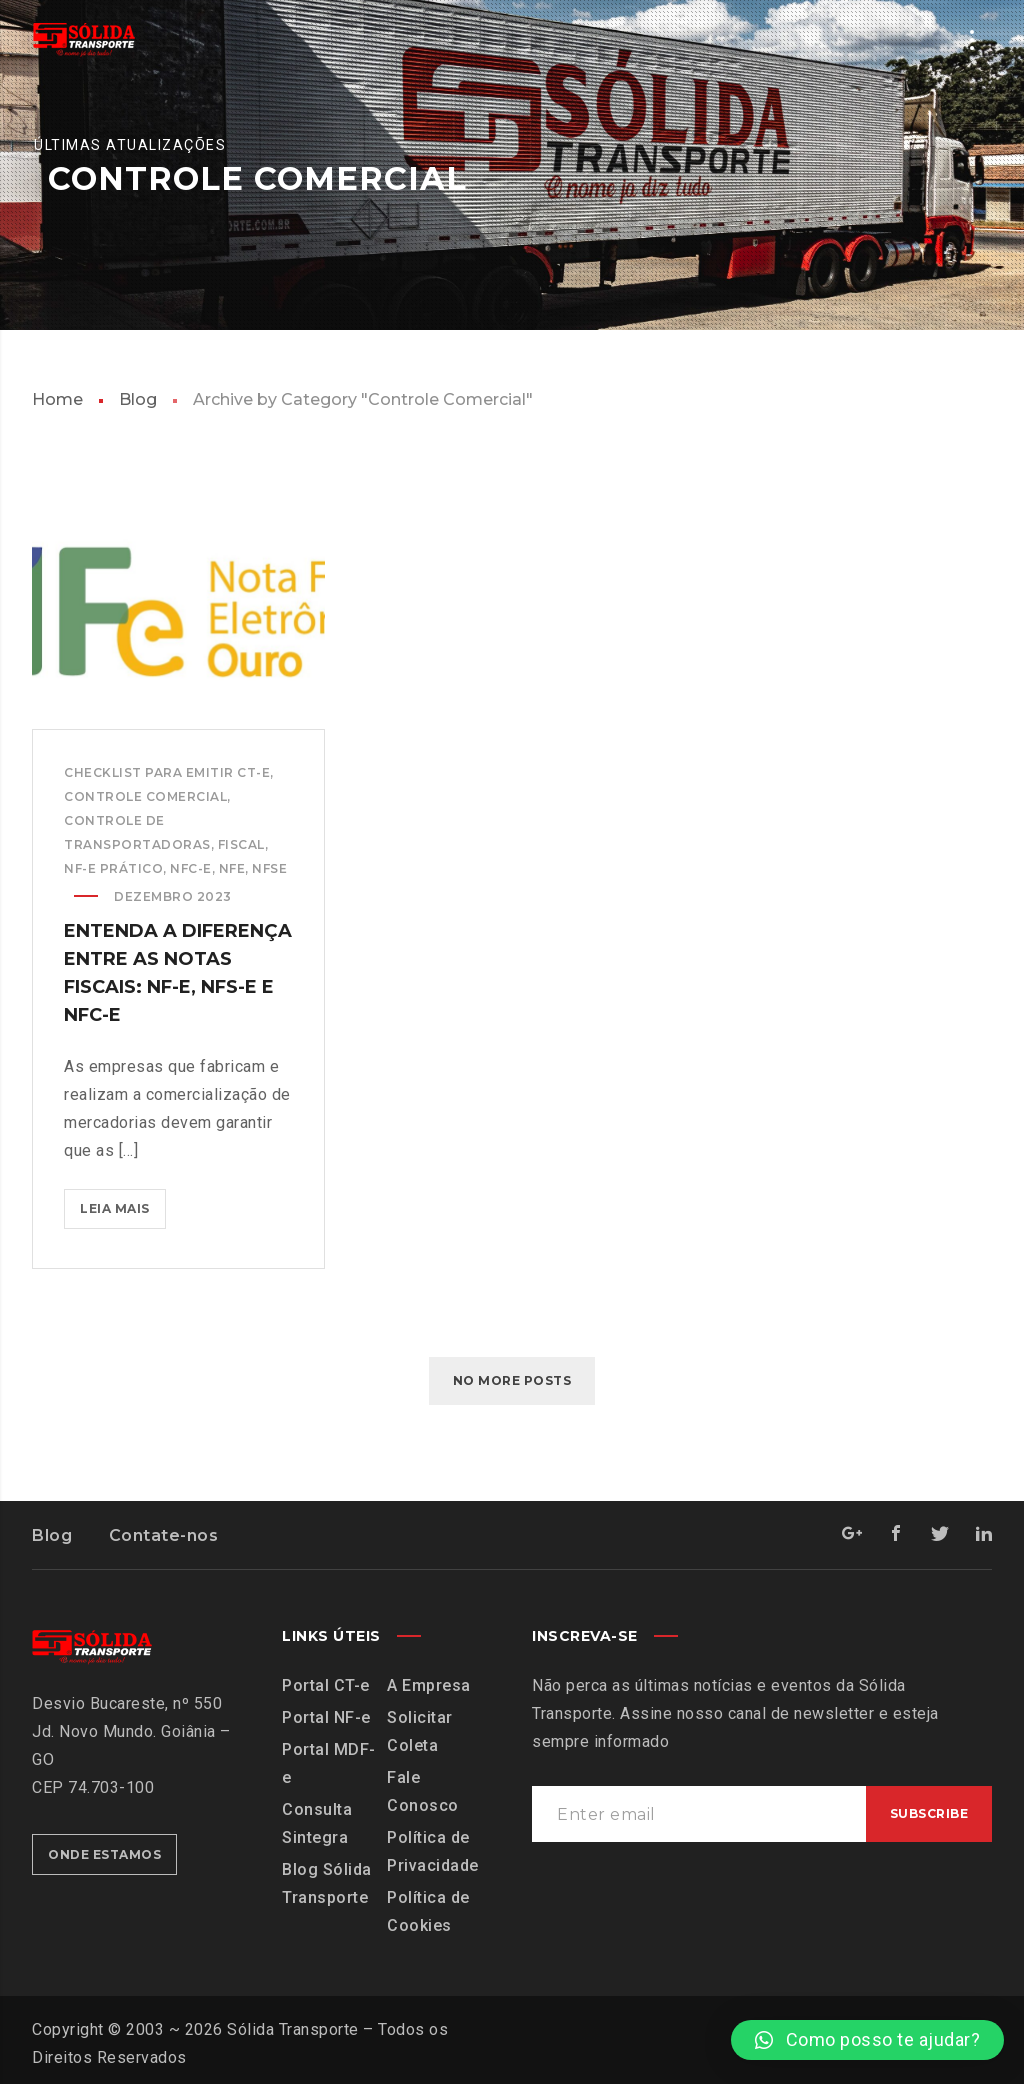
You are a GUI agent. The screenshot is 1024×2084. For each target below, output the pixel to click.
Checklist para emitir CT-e (167, 772)
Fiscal (241, 844)
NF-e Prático (113, 868)
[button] (867, 2040)
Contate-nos (164, 1535)
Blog (138, 399)
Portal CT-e (326, 1685)
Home (57, 399)
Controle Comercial (145, 796)
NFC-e (191, 868)
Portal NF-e (326, 1717)
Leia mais (123, 1202)
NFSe (269, 868)
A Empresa (429, 1685)
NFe (232, 868)
